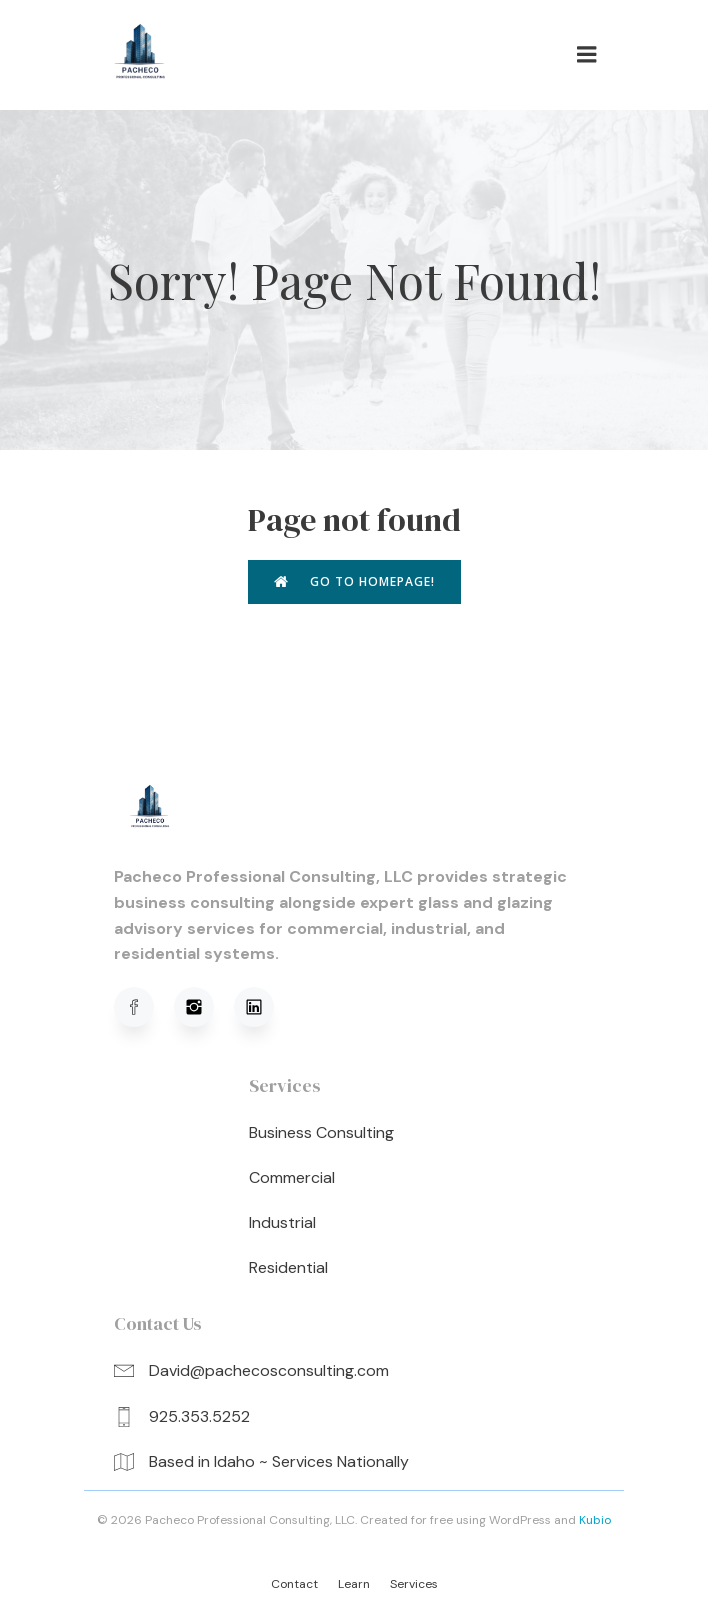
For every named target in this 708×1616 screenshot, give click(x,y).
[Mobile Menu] (587, 55)
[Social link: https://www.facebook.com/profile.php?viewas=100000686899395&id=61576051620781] (144, 1007)
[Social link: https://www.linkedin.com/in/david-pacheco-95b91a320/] (264, 1007)
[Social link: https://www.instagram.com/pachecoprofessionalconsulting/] (204, 1007)
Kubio (595, 1520)
